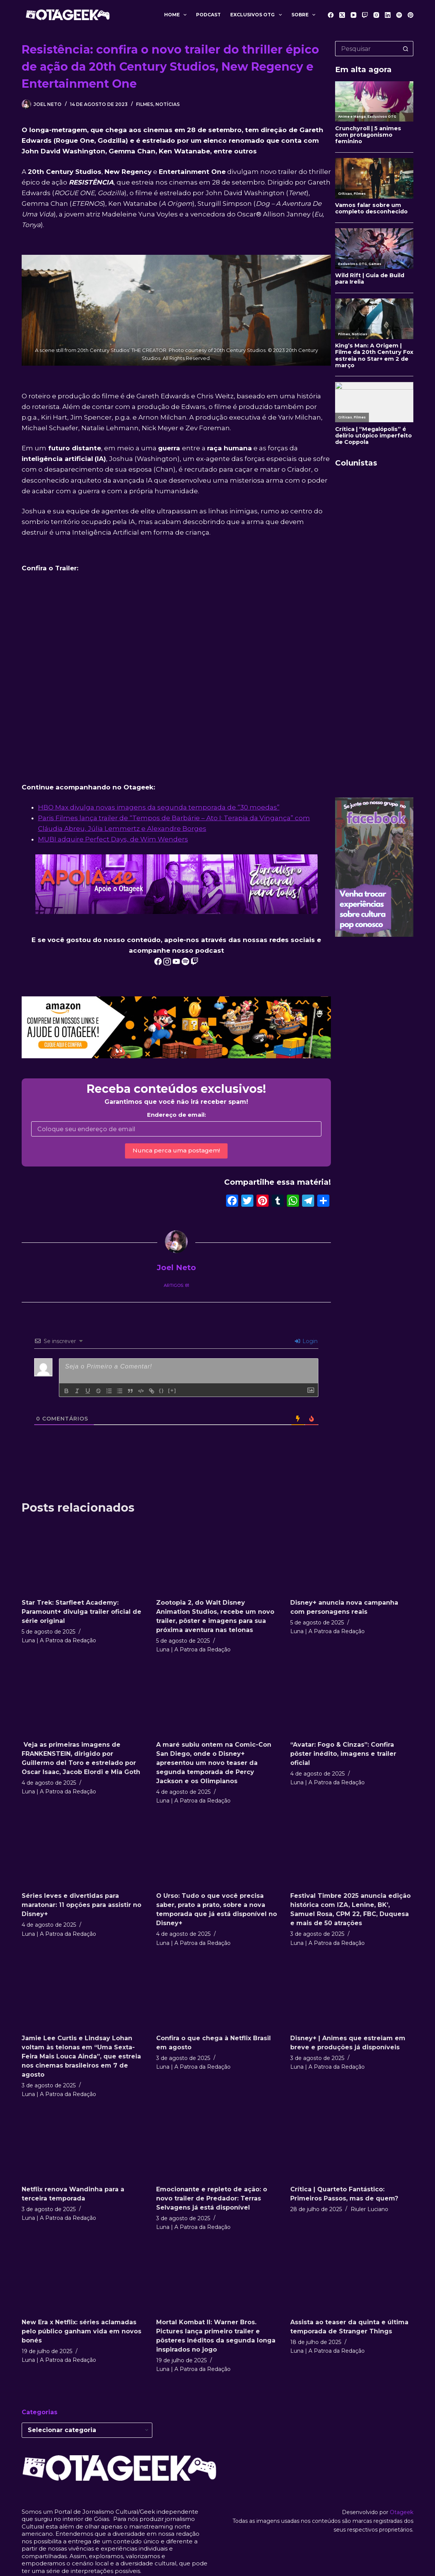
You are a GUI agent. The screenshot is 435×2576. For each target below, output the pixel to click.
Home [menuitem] (177, 14)
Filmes (144, 104)
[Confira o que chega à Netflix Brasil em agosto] (217, 1993)
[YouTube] (353, 15)
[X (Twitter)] (342, 15)
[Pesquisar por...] (366, 48)
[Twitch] (365, 15)
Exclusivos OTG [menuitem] (257, 14)
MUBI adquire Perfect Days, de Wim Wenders (113, 839)
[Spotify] (399, 15)
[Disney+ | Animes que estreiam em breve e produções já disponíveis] (351, 1993)
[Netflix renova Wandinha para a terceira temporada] (83, 2144)
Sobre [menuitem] (304, 14)
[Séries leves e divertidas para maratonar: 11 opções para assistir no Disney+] (83, 1851)
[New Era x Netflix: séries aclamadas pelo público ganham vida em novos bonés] (83, 2277)
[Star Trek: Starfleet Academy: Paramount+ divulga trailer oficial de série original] (83, 1558)
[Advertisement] (374, 676)
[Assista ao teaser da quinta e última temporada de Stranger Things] (351, 2277)
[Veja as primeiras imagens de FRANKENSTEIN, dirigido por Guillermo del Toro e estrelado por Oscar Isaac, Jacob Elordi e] (83, 1700)
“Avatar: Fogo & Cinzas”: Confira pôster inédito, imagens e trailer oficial (343, 1753)
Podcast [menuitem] (208, 14)
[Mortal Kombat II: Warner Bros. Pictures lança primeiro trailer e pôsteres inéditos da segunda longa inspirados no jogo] (217, 2277)
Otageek (401, 2512)
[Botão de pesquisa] (405, 48)
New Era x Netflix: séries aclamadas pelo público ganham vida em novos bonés (81, 2331)
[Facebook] (331, 15)
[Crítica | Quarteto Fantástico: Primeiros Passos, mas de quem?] (351, 2144)
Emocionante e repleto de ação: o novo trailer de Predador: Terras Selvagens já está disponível (211, 2198)
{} (161, 1390)
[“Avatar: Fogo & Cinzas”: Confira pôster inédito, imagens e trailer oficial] (351, 1700)
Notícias (167, 104)
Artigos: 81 (176, 1285)
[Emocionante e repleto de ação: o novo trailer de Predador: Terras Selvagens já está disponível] (217, 2144)
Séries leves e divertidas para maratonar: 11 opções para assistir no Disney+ (81, 1905)
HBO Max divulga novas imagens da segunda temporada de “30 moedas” (159, 807)
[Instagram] (376, 15)
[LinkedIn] (388, 15)
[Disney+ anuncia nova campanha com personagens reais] (351, 1558)
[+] (172, 1390)
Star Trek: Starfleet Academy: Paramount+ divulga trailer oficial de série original (81, 1611)
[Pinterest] (410, 15)
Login (306, 1341)
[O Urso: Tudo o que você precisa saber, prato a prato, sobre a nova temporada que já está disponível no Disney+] (217, 1851)
